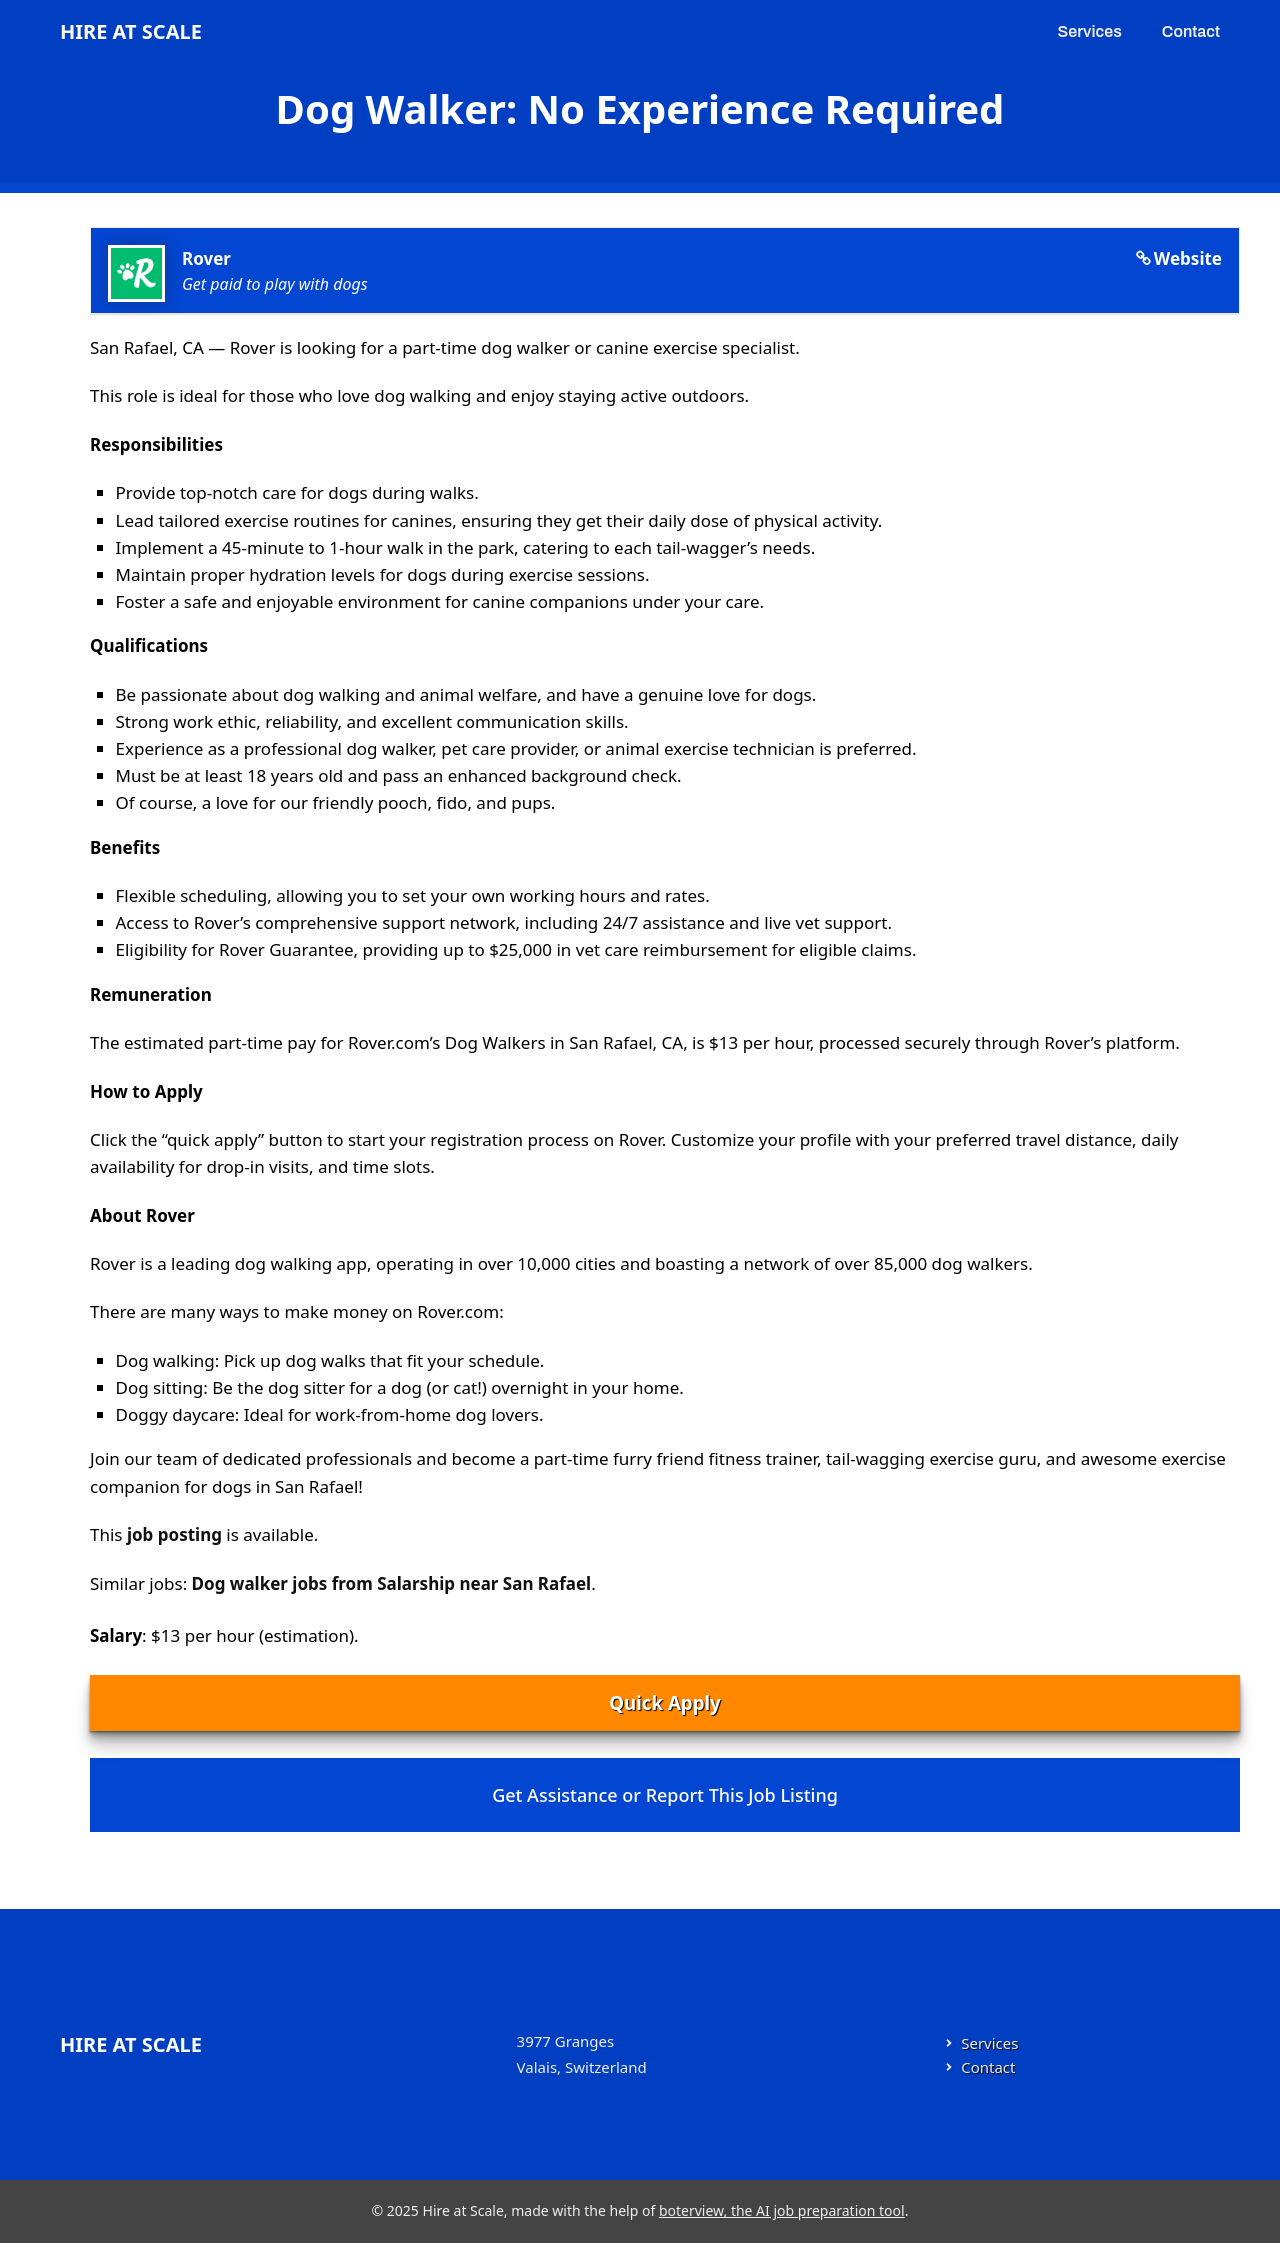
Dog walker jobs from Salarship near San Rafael (392, 1583)
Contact (1191, 31)
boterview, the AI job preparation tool (782, 2210)
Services (1090, 31)
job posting (174, 1534)
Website (1188, 258)
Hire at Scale (131, 31)
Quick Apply (664, 1702)
